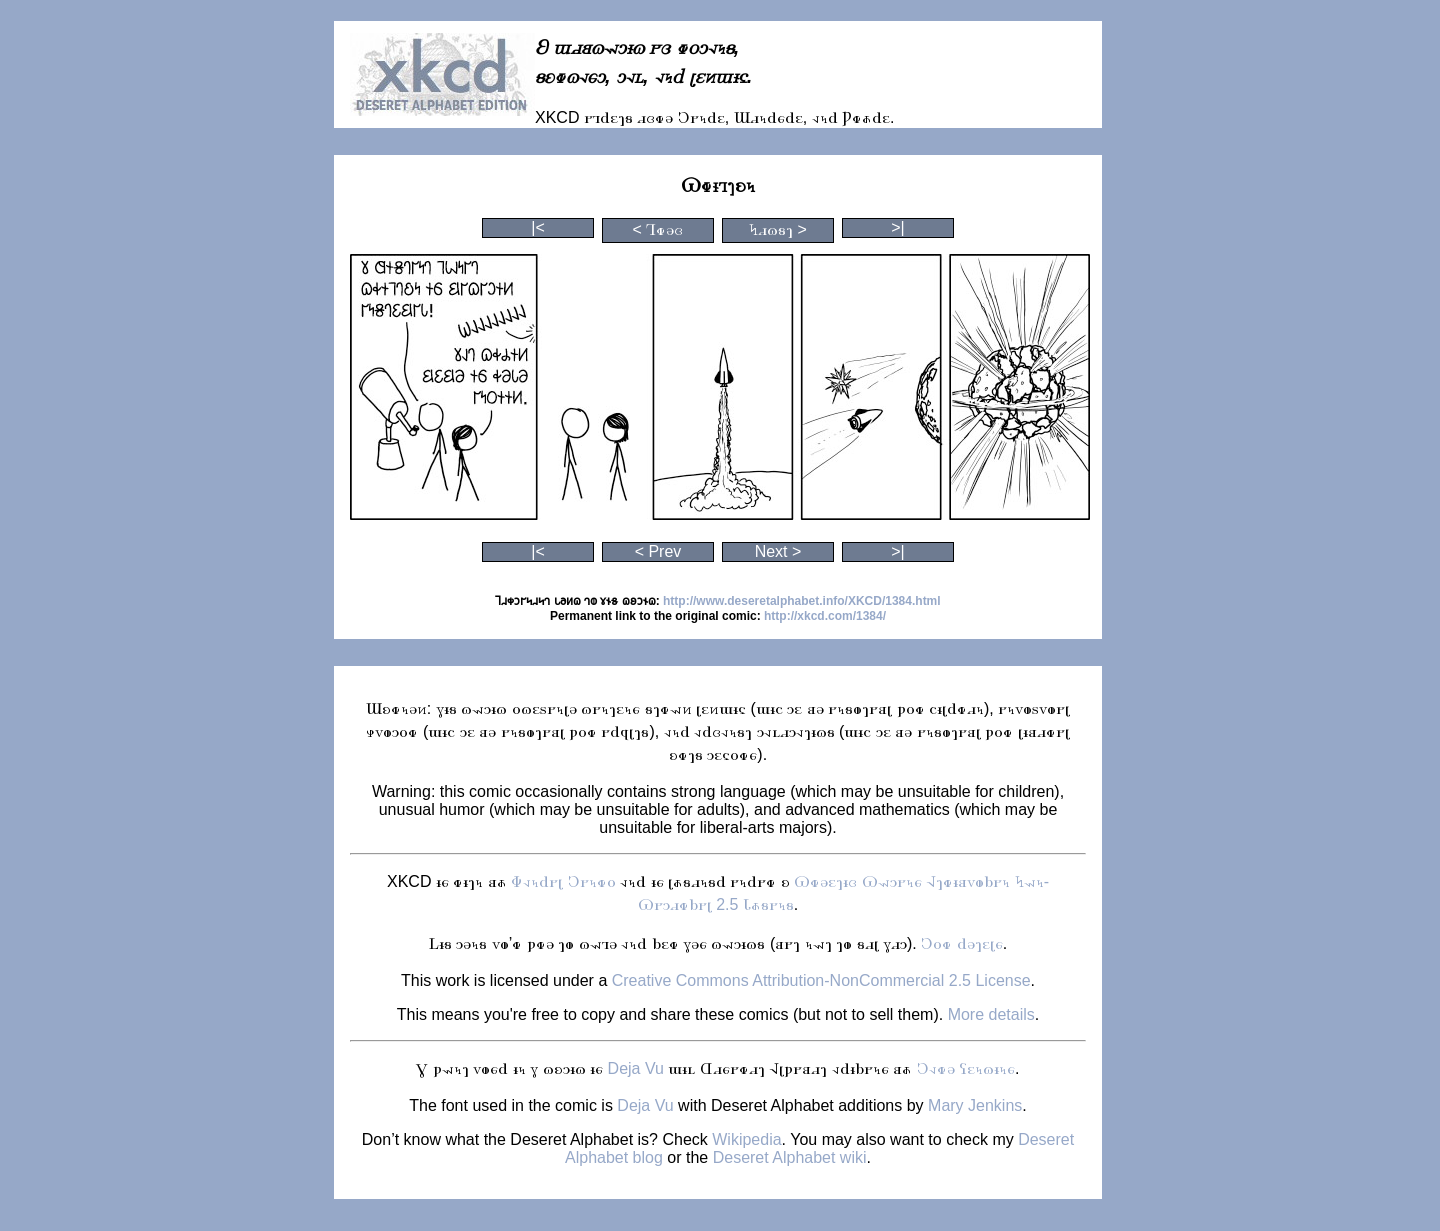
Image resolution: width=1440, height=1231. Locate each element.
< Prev (658, 551)
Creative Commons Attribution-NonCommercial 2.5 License (821, 980)
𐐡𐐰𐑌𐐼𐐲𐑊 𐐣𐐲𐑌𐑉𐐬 (563, 881)
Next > (778, 551)
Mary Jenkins (975, 1105)
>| (898, 227)
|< (538, 227)
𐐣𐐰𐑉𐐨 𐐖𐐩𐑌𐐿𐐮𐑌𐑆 (966, 1068)
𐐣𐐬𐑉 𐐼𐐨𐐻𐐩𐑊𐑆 (961, 943)
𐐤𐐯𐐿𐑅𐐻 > (778, 229)
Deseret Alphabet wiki (790, 1157)
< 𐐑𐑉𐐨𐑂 (658, 229)
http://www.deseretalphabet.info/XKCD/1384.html (802, 601)
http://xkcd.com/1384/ (825, 616)
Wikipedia (746, 1139)
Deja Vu (636, 1068)
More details (991, 1014)
